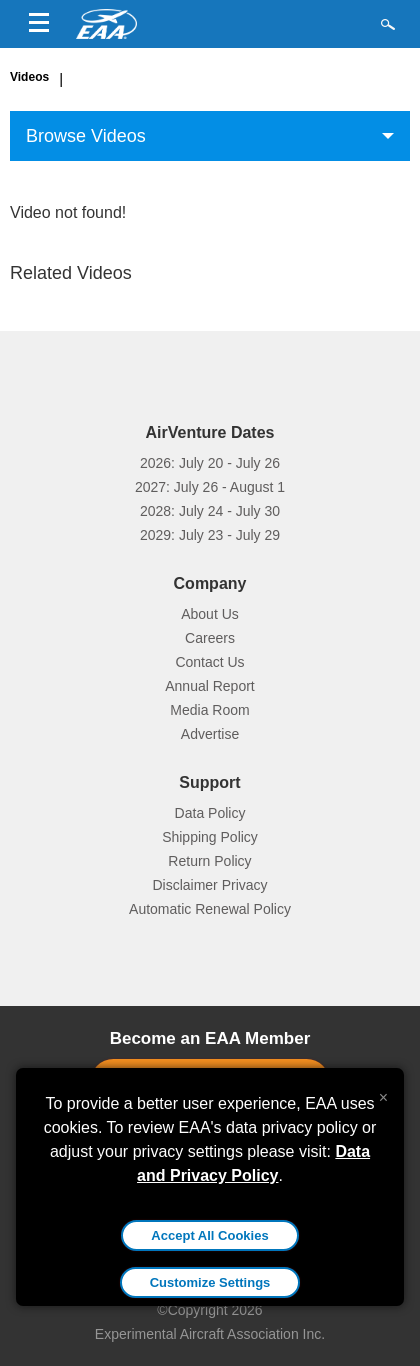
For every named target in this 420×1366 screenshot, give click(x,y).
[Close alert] (383, 1093)
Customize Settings (210, 1282)
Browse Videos (86, 136)
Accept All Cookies (209, 1235)
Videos (29, 77)
